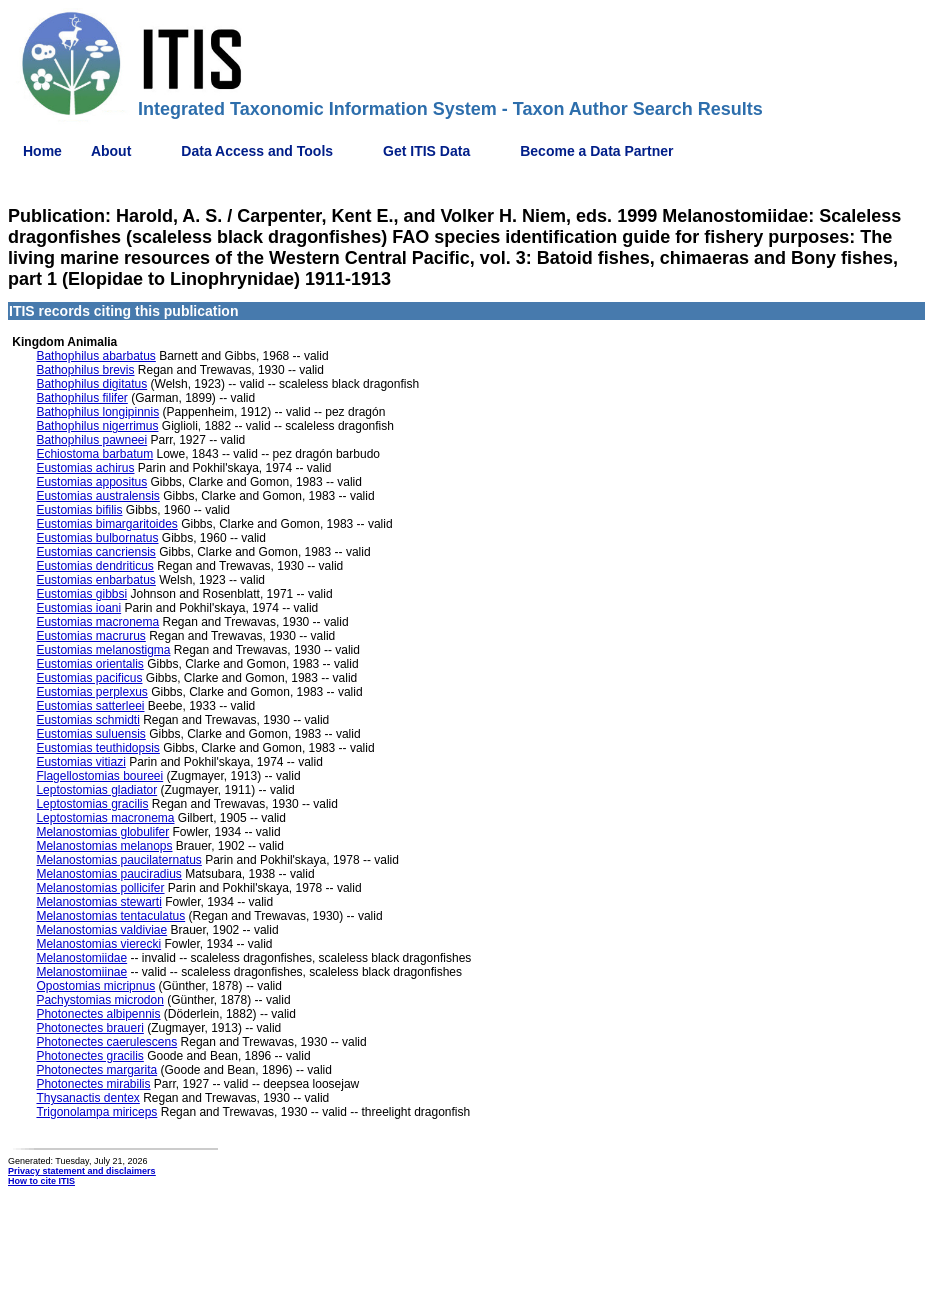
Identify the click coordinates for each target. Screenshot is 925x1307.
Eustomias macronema (97, 622)
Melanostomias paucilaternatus (118, 860)
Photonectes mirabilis (93, 1084)
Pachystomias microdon (99, 1000)
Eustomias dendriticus (94, 566)
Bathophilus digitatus (91, 384)
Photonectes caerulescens (106, 1042)
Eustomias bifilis (79, 510)
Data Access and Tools (257, 151)
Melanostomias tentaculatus (110, 916)
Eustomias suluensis (90, 734)
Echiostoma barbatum (94, 454)
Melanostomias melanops (104, 846)
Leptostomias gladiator (96, 790)
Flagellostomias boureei (99, 776)
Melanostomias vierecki (98, 944)
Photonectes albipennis (98, 1014)
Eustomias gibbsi (81, 594)
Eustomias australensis (97, 496)
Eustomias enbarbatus (95, 580)
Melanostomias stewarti (98, 902)
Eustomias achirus (85, 468)
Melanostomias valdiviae (101, 930)
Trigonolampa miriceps (96, 1112)
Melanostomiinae (81, 972)
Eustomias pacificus (89, 678)
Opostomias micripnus (95, 986)
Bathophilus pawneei (91, 440)
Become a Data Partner (596, 151)
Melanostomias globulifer (102, 832)
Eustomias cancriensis (95, 552)
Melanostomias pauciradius (108, 874)
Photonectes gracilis (89, 1056)
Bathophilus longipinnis (97, 412)
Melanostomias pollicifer (100, 888)
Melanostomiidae (81, 958)
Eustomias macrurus (90, 636)
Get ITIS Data (426, 151)
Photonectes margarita (96, 1070)
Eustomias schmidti (87, 720)
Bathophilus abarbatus (95, 356)
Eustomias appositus (91, 482)
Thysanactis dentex (87, 1098)
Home (42, 151)
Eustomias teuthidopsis (97, 748)
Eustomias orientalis (89, 664)
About (111, 151)
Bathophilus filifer (81, 398)
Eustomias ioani (78, 608)
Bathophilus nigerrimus (97, 426)
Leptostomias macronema (105, 818)
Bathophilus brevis (85, 370)
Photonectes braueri (89, 1028)
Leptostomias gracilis (92, 804)
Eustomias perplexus (91, 692)
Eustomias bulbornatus (97, 538)
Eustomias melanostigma (103, 650)
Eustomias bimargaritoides (106, 524)
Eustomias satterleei (90, 706)
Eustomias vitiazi (80, 762)
